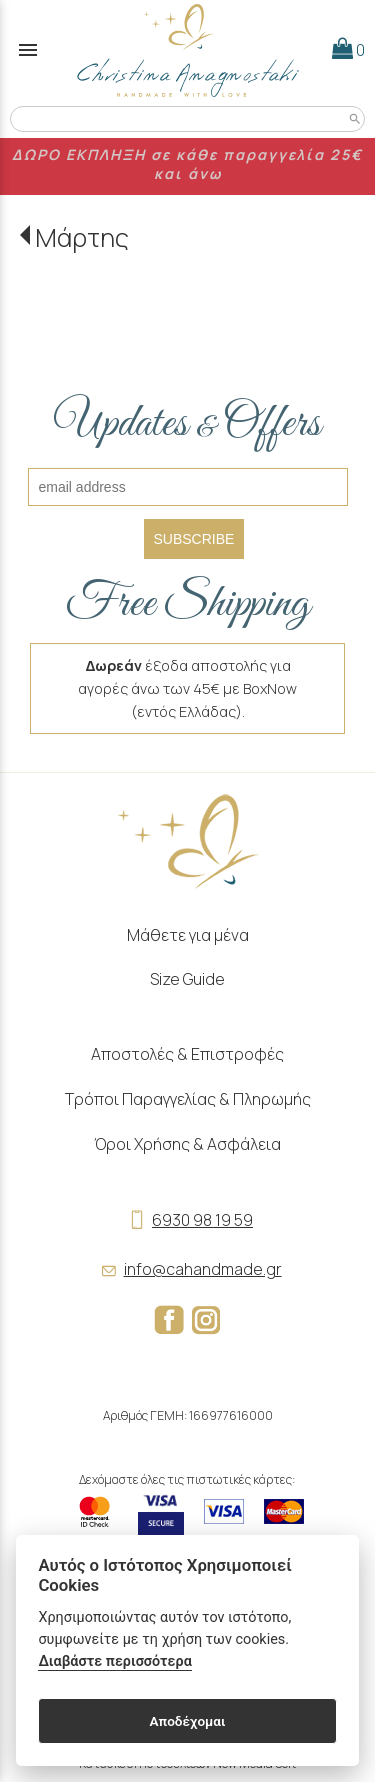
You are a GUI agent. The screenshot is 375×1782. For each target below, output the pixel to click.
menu (28, 50)
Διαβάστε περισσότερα (114, 1661)
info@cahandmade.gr (188, 1269)
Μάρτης (82, 237)
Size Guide (187, 979)
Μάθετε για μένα (188, 935)
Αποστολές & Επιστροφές (187, 1054)
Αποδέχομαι (187, 1721)
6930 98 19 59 (187, 1220)
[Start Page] (188, 50)
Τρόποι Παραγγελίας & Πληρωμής (188, 1099)
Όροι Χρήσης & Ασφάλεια (187, 1144)
